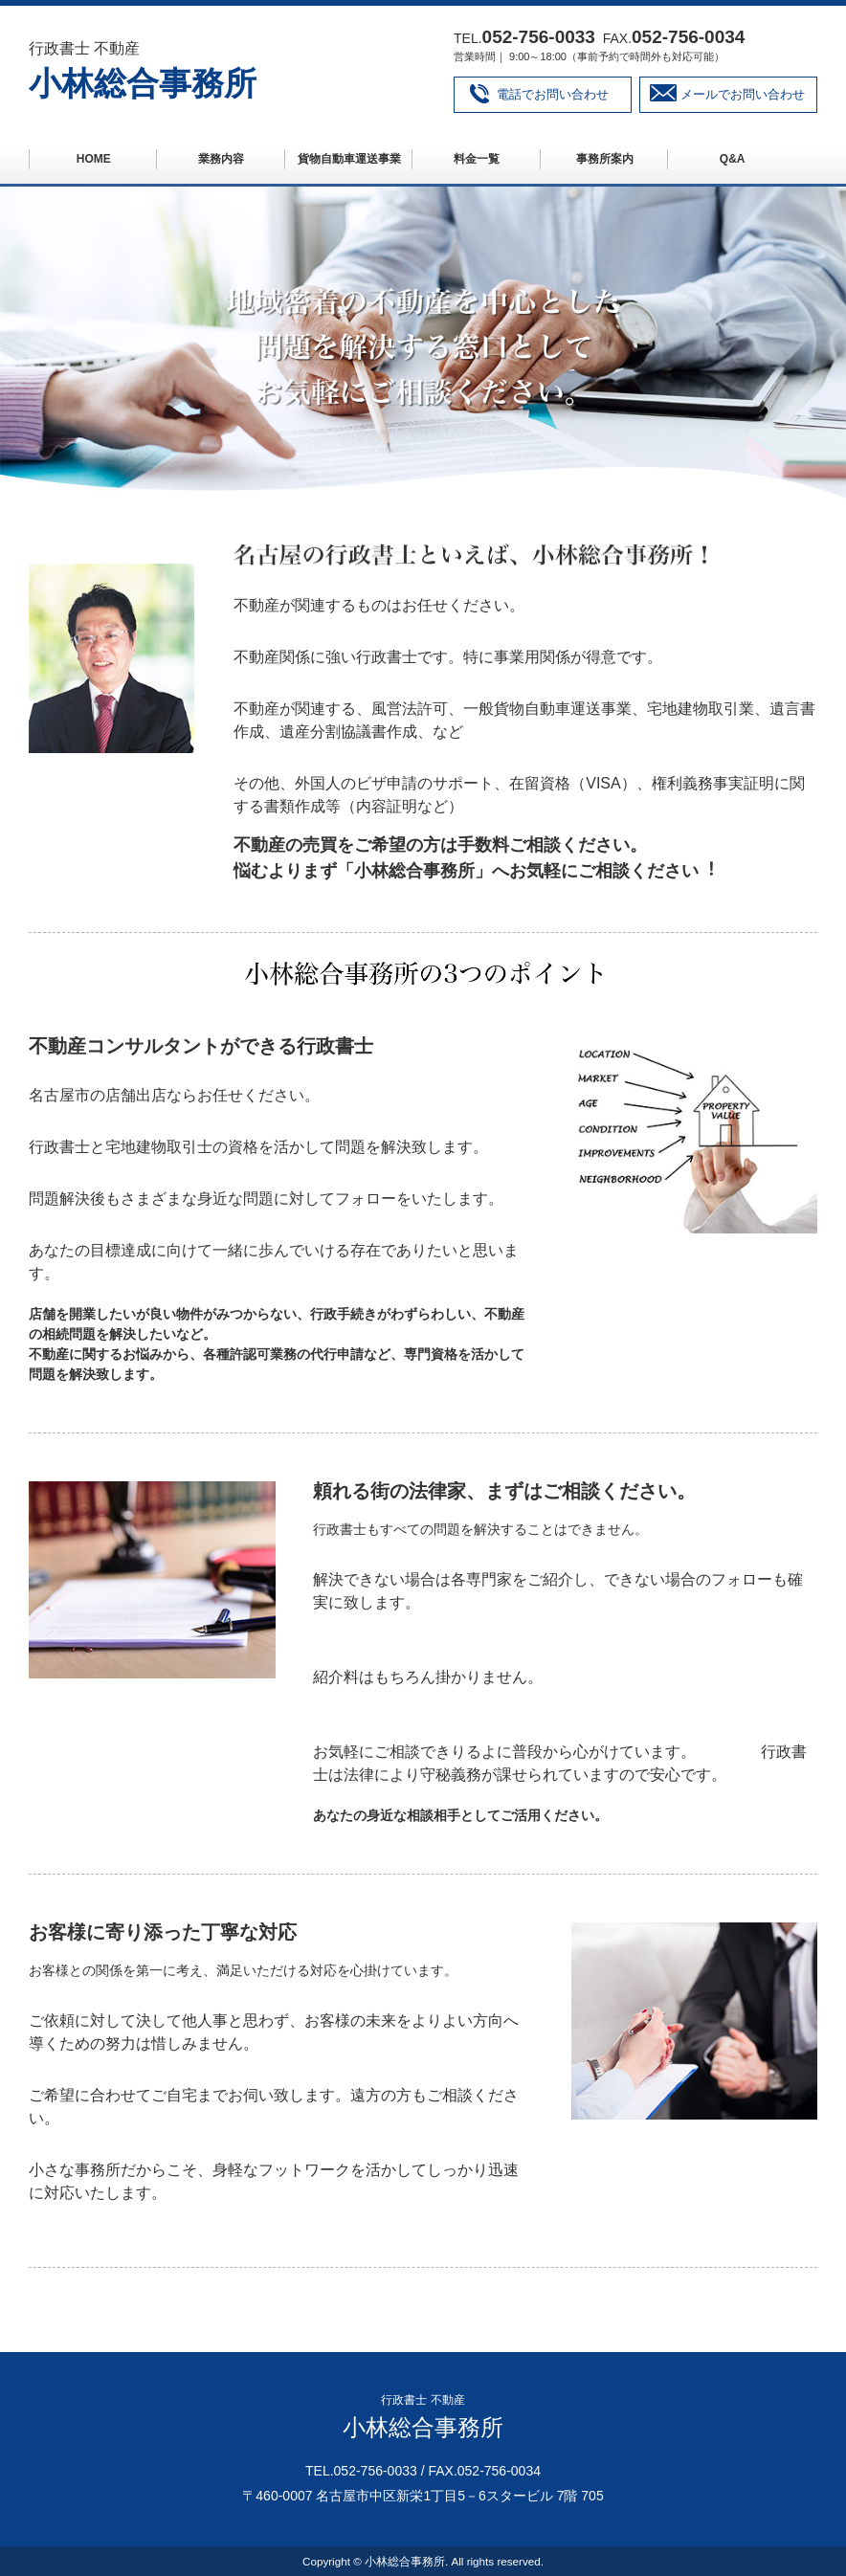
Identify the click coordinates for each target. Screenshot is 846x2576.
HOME (94, 159)
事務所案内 (605, 159)
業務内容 (221, 159)
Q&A (733, 159)
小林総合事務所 (142, 83)
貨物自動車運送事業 (349, 159)
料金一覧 (477, 159)
